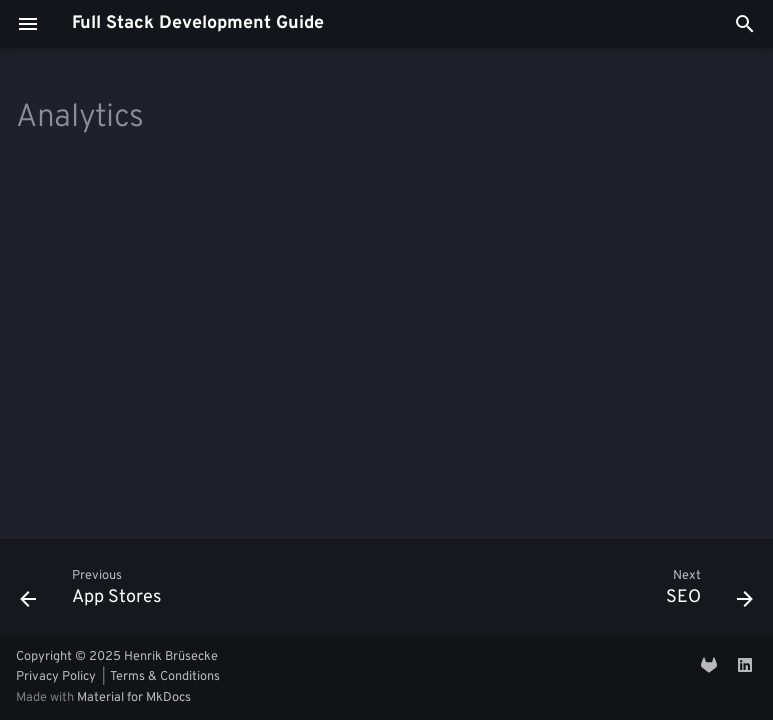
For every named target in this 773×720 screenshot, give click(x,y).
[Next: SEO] (705, 593)
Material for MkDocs (134, 698)
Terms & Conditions (165, 677)
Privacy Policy (56, 677)
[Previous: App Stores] (95, 593)
